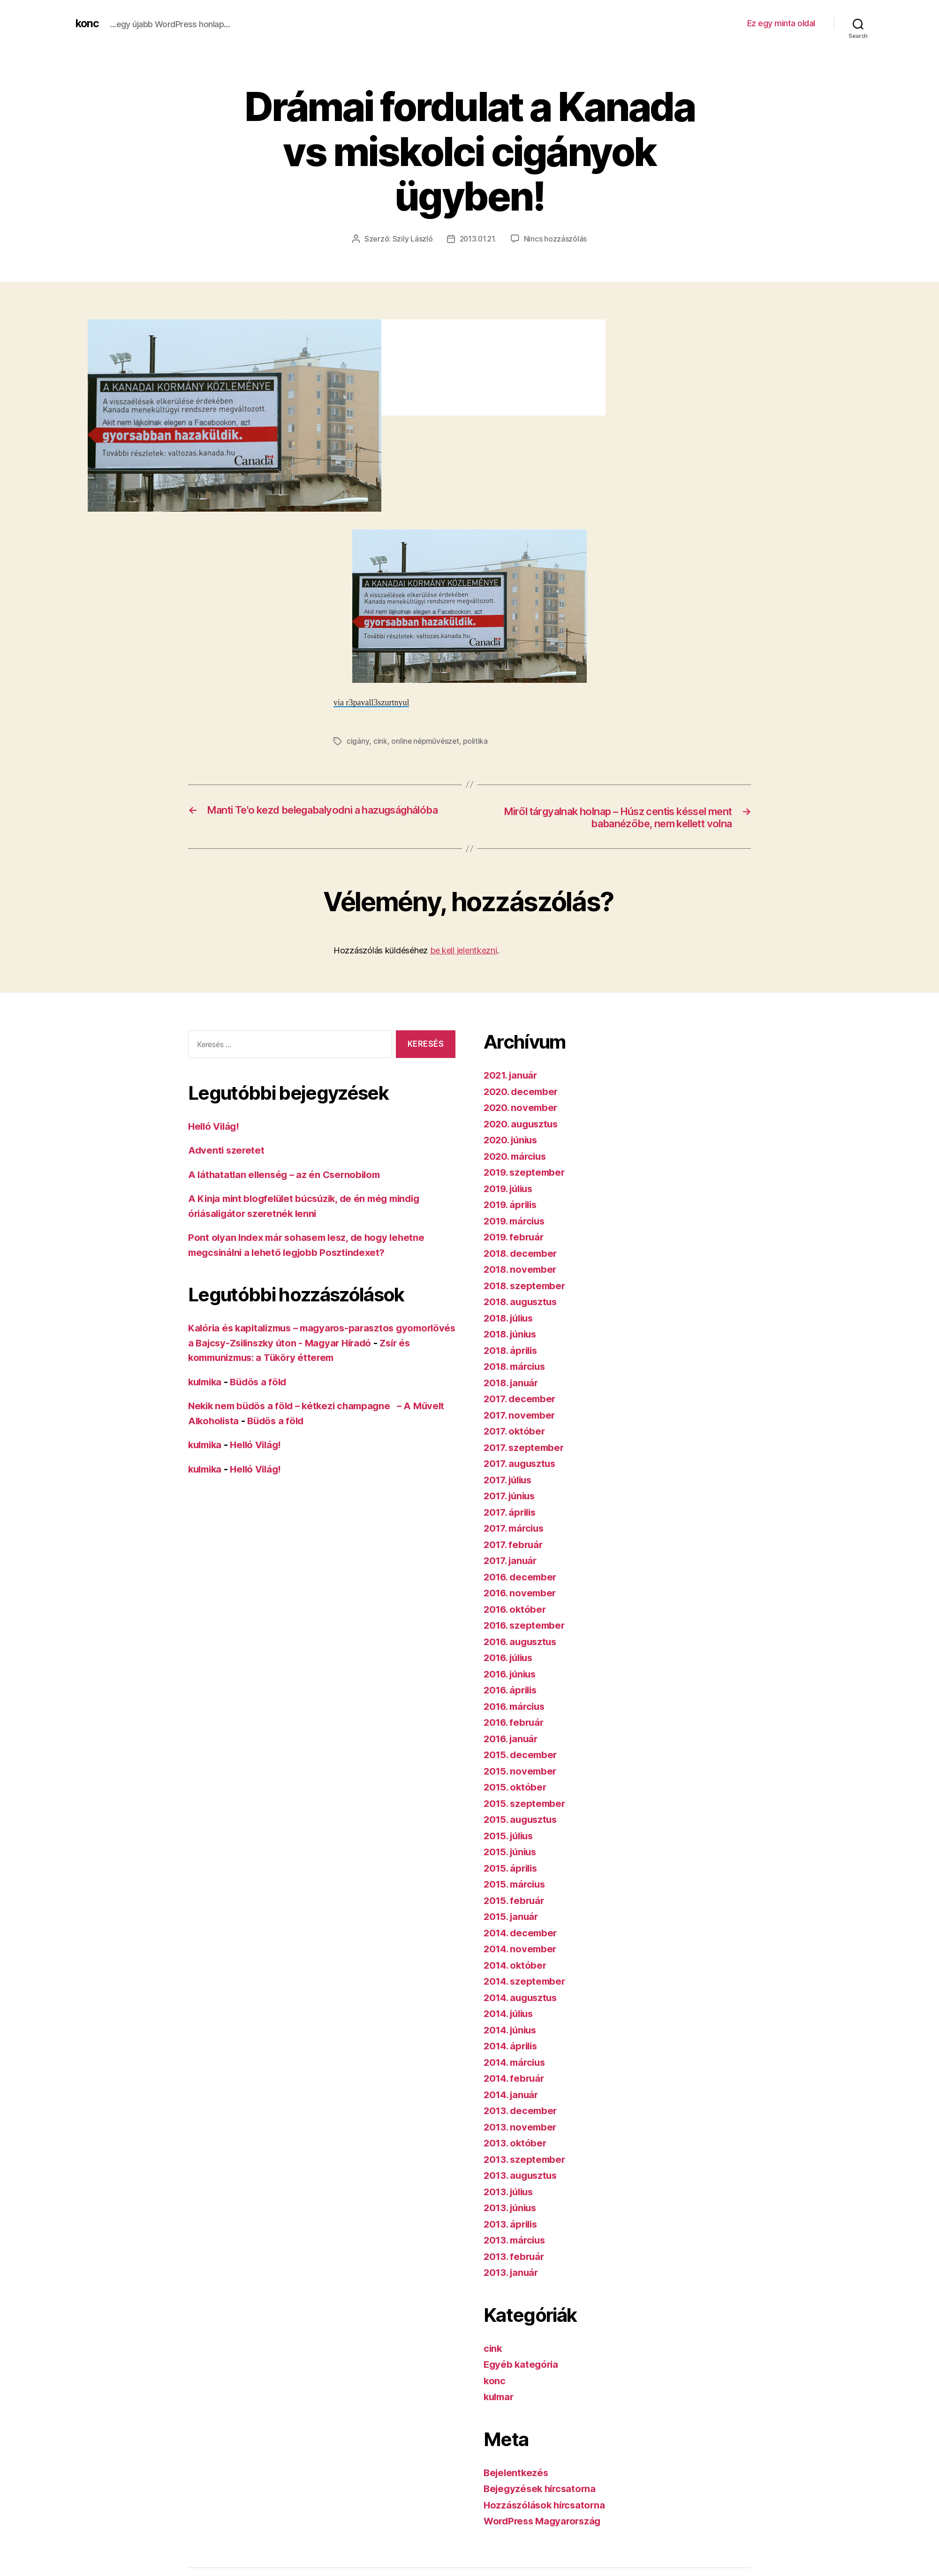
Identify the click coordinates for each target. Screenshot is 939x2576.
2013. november (521, 2127)
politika (477, 741)
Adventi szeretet (227, 1151)
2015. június (512, 1852)
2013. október (516, 2144)
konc (88, 23)
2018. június (512, 1335)
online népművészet (426, 741)
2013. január (512, 2273)
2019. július (511, 1189)
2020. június (512, 1141)
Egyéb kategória (522, 2365)
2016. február (515, 1723)
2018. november (522, 1270)
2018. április (512, 1351)
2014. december (522, 1933)
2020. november (522, 1108)
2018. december (522, 1254)
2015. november (521, 1771)
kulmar (500, 2397)
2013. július (511, 2192)
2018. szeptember (526, 1286)
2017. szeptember (525, 1448)
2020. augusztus (523, 1124)
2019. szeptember (526, 1173)
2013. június (512, 2208)
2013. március (516, 2241)
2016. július (511, 1658)
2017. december (521, 1399)
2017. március (516, 1529)
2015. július (511, 1836)
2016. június (512, 1674)
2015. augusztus (522, 1820)
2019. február (515, 1238)
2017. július (510, 1480)
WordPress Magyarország (545, 2522)
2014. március (517, 2063)
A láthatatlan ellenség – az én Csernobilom (287, 1175)
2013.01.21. (478, 238)
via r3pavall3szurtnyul (371, 702)
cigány (358, 741)
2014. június (512, 2030)
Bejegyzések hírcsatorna (542, 2489)
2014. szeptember (526, 1982)
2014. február (515, 2079)
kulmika (206, 1382)
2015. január (512, 1917)
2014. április (512, 2047)
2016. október (516, 1610)
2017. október (515, 1432)
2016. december (522, 1577)
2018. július (511, 1318)
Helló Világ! (215, 1127)
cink (380, 741)
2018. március (517, 1367)
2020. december (522, 1092)
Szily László (412, 238)
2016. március (516, 1707)
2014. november (522, 1950)
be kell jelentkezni (463, 951)
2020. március (517, 1157)
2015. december (522, 1755)
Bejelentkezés (517, 2473)
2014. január (513, 2095)
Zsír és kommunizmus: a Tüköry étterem (282, 1358)
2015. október (516, 1788)
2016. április (512, 1691)
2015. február (515, 1901)
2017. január (512, 1561)
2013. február (515, 2257)
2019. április (512, 1205)
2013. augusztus (522, 2176)
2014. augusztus (522, 1998)
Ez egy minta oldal (781, 23)
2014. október (516, 1966)
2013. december (522, 2111)
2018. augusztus (522, 1302)
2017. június (511, 1497)
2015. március (516, 1885)
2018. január (513, 1383)
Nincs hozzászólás (556, 238)
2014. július (511, 2014)
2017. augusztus (522, 1464)
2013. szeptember (526, 2160)
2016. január (512, 1739)
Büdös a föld (262, 1382)
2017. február (514, 1545)
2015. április (512, 1868)
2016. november (521, 1594)
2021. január (512, 1076)
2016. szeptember (526, 1626)
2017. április (511, 1512)
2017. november (521, 1415)
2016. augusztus (522, 1642)
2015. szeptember (526, 1804)
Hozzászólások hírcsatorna (546, 2505)
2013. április (512, 2224)
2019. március (516, 1221)
